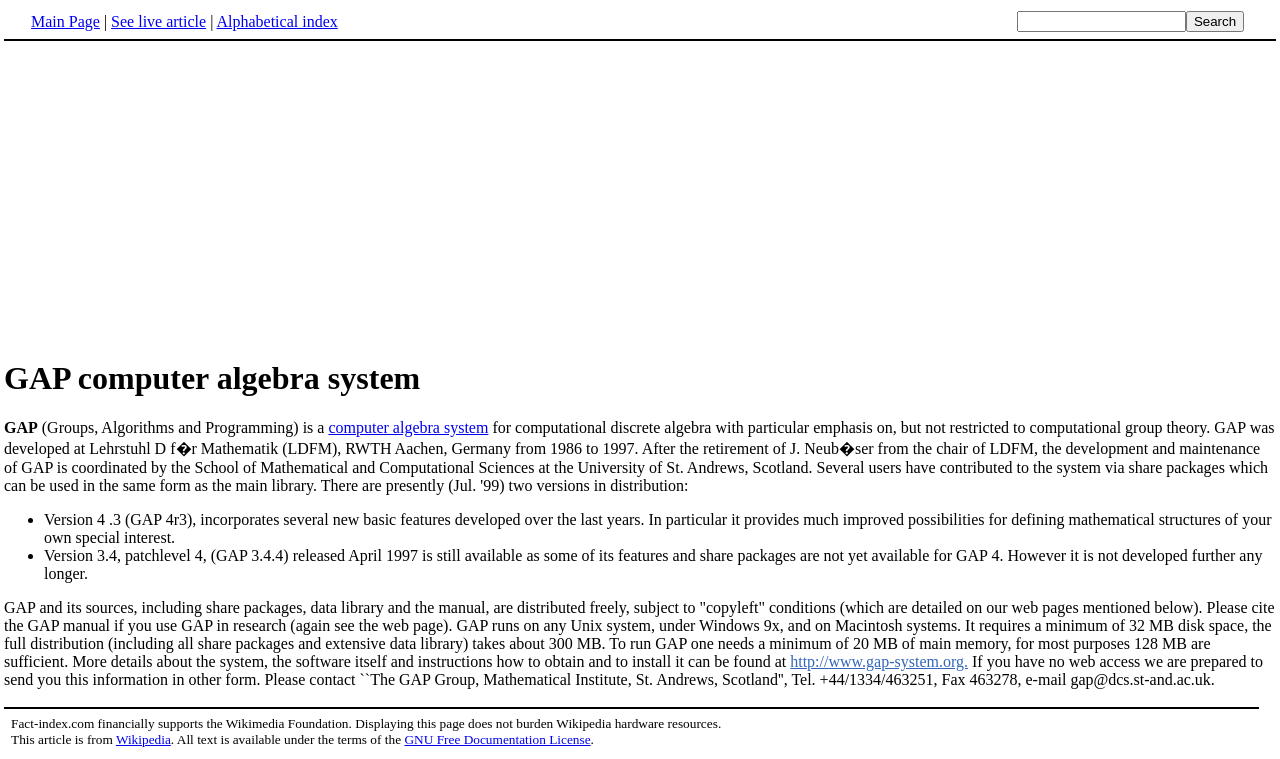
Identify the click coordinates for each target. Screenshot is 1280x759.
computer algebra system (408, 427)
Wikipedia (143, 739)
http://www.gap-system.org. (879, 661)
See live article (158, 21)
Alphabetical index (276, 21)
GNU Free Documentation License (497, 739)
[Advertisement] (640, 199)
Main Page (65, 21)
